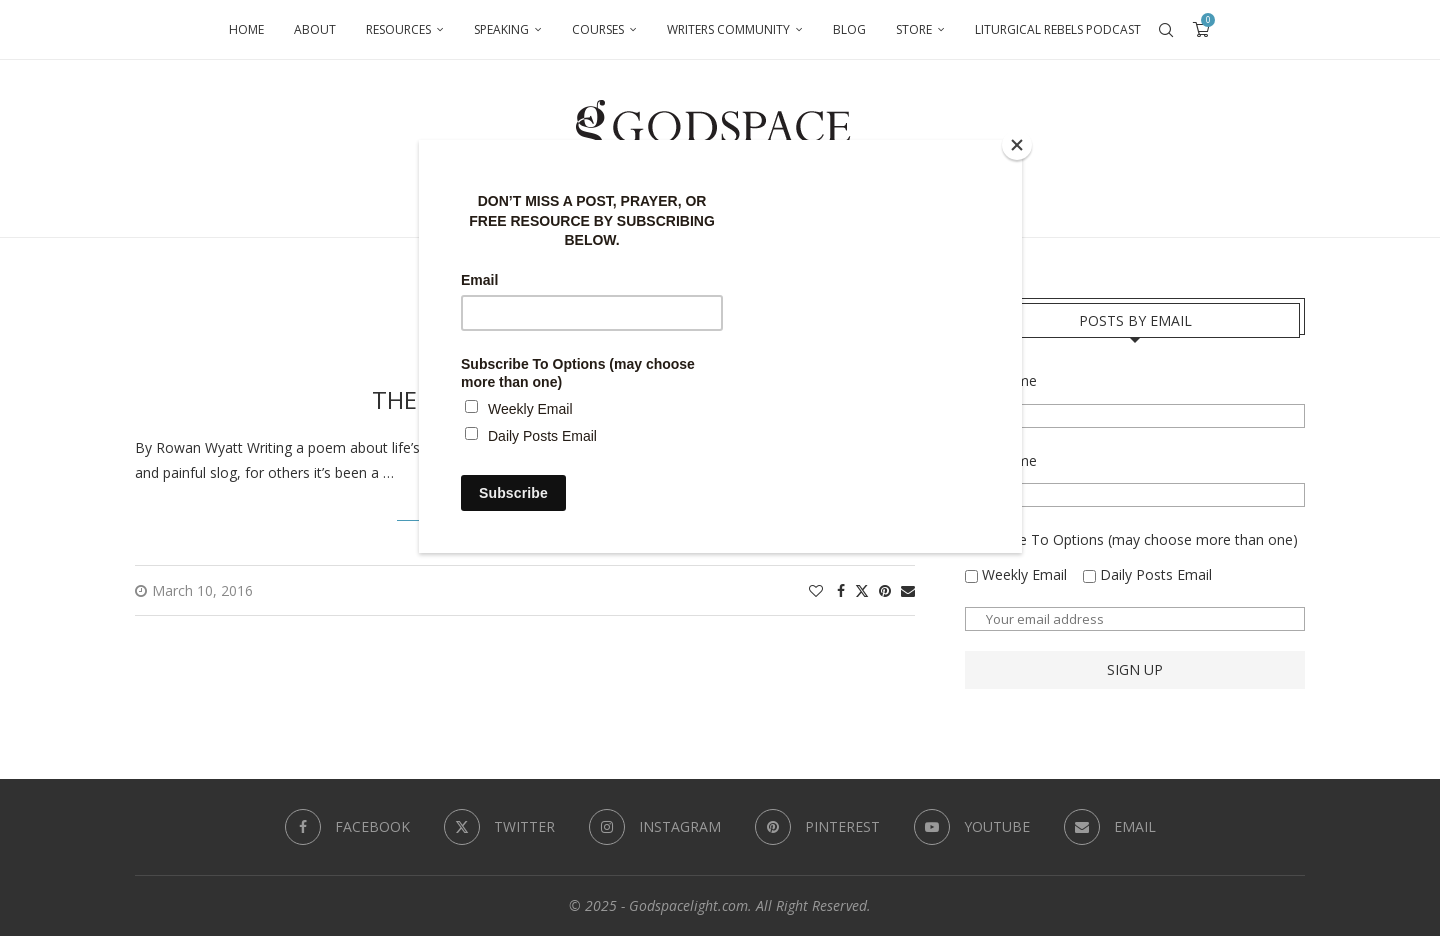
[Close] (1017, 145)
